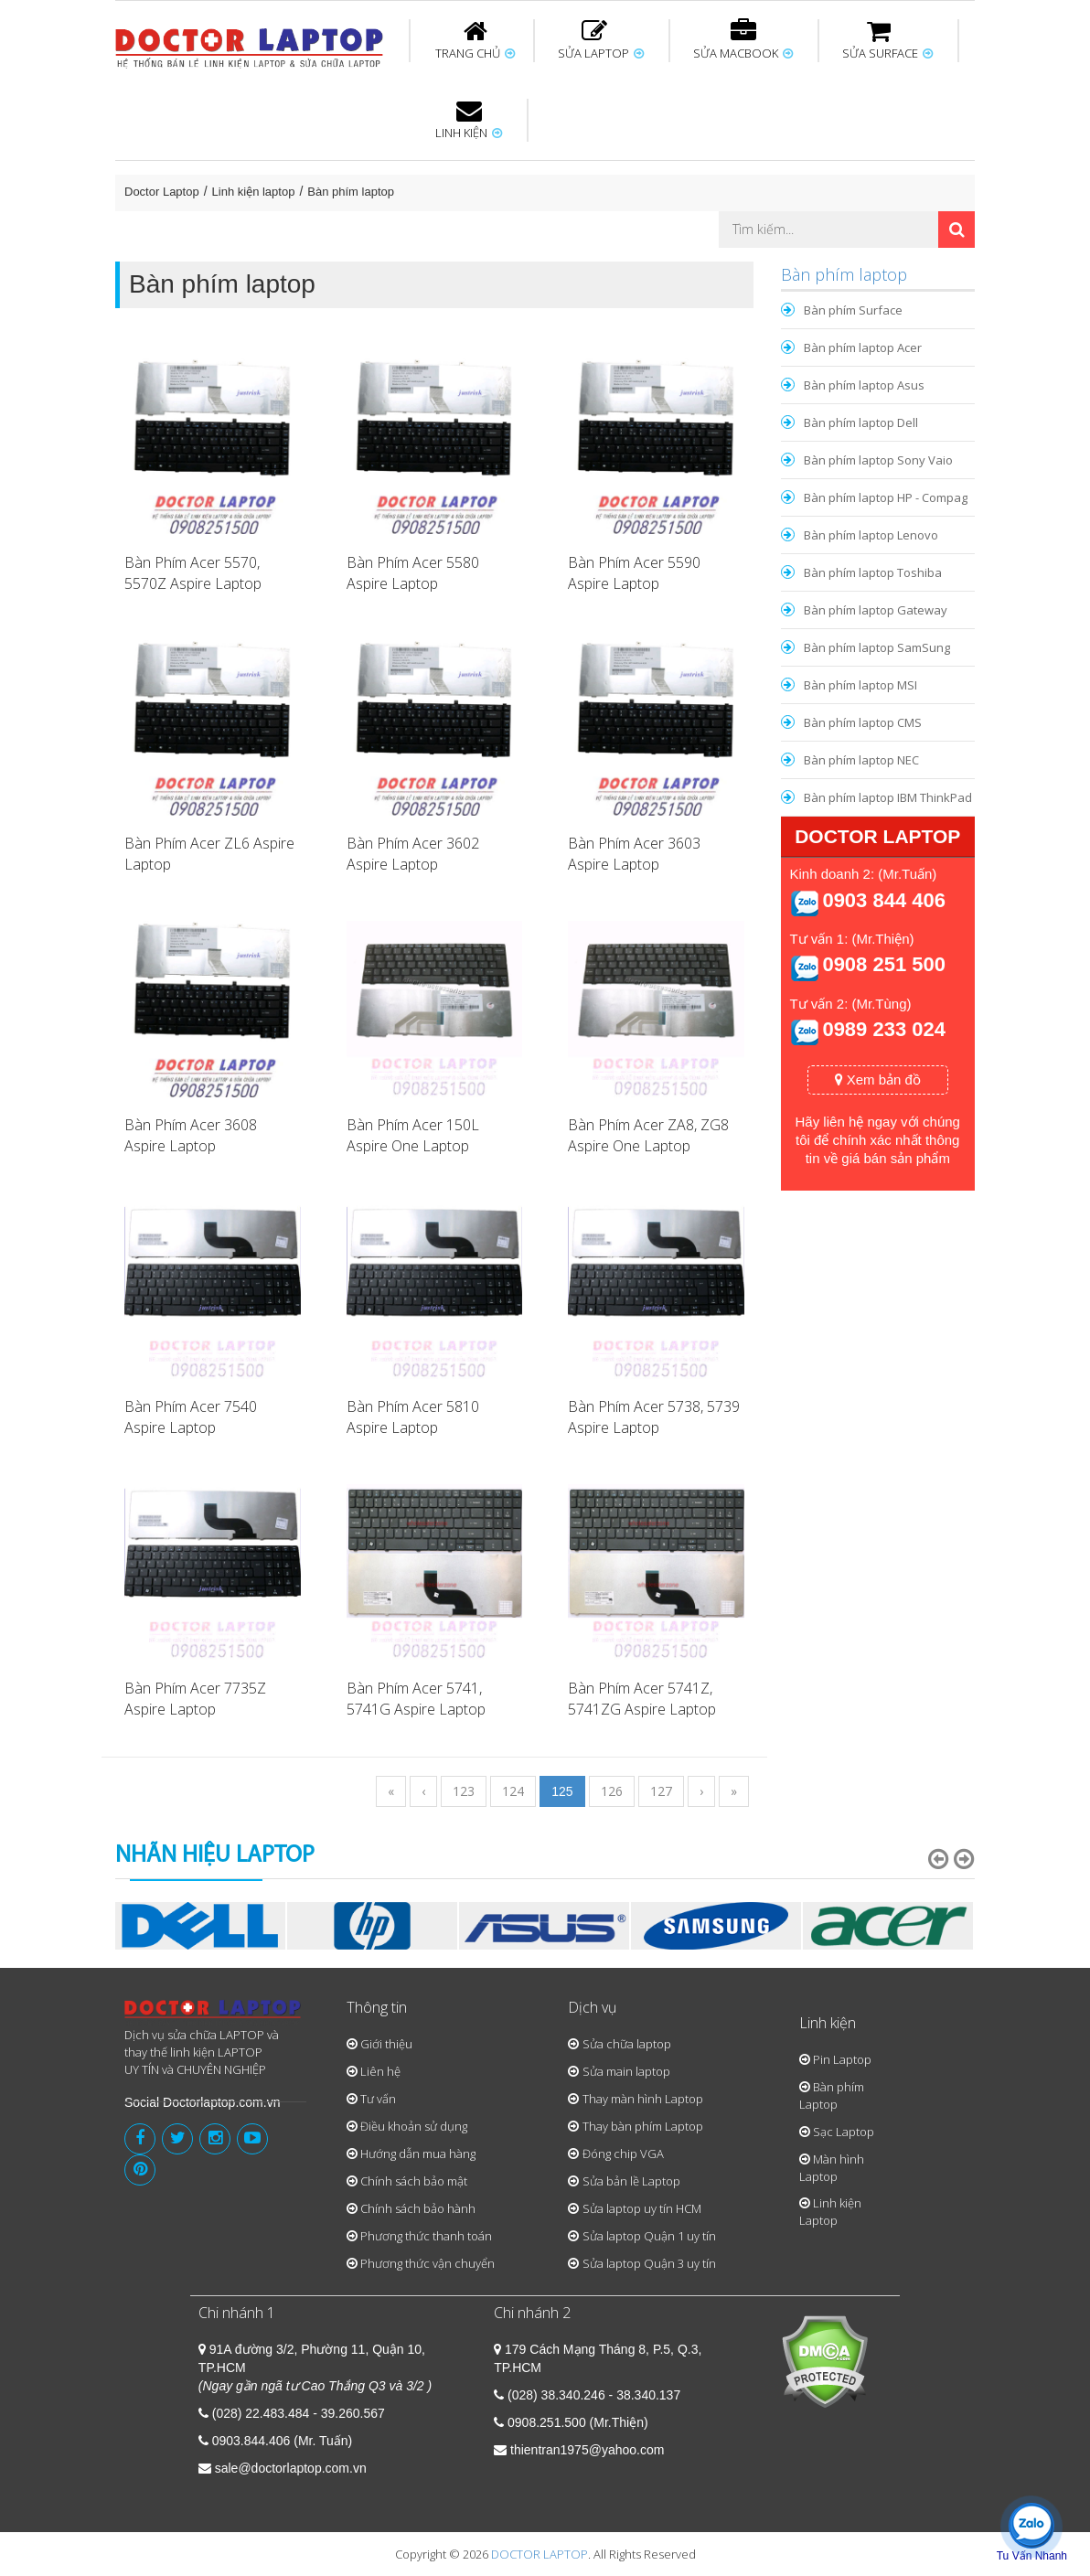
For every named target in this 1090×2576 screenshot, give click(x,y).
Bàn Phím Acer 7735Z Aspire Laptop (195, 1698)
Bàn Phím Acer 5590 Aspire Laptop (634, 572)
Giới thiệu (386, 2044)
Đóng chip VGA (623, 2153)
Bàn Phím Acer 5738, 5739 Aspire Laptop (654, 1417)
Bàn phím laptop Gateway (875, 610)
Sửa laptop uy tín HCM (641, 2208)
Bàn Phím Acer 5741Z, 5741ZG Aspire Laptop (642, 1698)
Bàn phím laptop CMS (863, 722)
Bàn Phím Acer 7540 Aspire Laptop (190, 1417)
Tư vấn (378, 2098)
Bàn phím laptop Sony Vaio (878, 460)
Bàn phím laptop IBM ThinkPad (888, 797)
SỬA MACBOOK (743, 40)
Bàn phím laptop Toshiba (873, 572)
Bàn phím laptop (350, 192)
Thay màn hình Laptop (642, 2098)
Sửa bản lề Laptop (631, 2181)
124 (513, 1791)
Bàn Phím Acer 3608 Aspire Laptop (190, 1135)
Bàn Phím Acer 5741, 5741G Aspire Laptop (416, 1698)
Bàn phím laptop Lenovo (871, 535)
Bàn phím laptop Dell (861, 422)
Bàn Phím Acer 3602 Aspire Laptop (413, 853)
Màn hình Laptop (832, 2168)
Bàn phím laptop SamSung (877, 647)
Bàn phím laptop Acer (863, 347)
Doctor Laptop (161, 192)
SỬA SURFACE (887, 40)
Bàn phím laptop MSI (860, 685)
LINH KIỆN (468, 120)
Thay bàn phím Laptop (642, 2126)
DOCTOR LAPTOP (539, 2554)
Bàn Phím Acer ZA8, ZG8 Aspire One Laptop (648, 1135)
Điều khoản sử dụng (413, 2126)
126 (612, 1791)
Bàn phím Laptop (832, 2095)
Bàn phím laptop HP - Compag (885, 497)
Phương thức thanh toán (426, 2236)
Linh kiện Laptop (830, 2212)
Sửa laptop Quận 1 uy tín (649, 2236)
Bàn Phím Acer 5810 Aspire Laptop (413, 1417)
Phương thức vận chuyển (427, 2263)
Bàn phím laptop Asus (864, 385)
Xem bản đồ (878, 1079)
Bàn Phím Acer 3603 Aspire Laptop (634, 853)
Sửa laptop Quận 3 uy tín (649, 2263)
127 (661, 1791)
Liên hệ (380, 2071)
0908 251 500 (884, 964)
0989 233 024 (884, 1029)
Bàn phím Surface (853, 310)
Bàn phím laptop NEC (861, 760)
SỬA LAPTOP (601, 40)
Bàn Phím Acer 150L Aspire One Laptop (413, 1135)
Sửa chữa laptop (626, 2044)
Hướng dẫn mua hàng (418, 2153)
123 (464, 1791)
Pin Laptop (842, 2059)
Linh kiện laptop (253, 192)
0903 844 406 (884, 900)
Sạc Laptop (843, 2131)
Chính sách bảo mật (413, 2181)
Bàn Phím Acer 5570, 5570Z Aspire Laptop (193, 572)
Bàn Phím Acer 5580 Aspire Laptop (413, 572)
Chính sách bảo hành (418, 2208)
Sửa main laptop (626, 2071)
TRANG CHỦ (475, 40)
